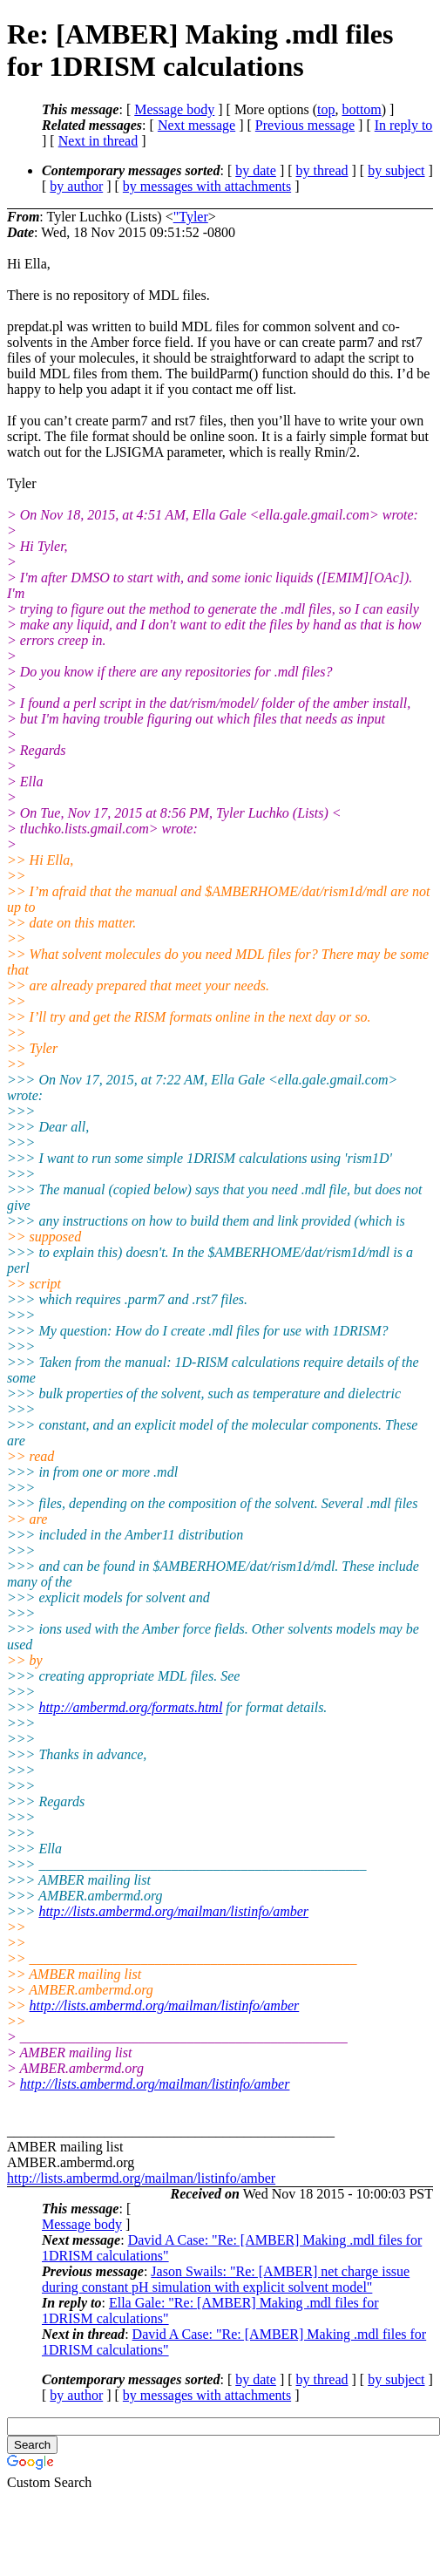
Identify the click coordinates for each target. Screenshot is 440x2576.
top (326, 109)
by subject (396, 170)
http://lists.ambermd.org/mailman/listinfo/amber (173, 1911)
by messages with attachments (207, 186)
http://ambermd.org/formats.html (130, 1707)
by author (76, 186)
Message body (174, 109)
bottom (361, 109)
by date (255, 170)
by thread (322, 170)
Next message (196, 125)
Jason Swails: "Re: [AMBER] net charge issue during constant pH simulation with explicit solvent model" (226, 2279)
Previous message (305, 125)
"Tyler (190, 216)
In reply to (404, 125)
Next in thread (98, 140)
